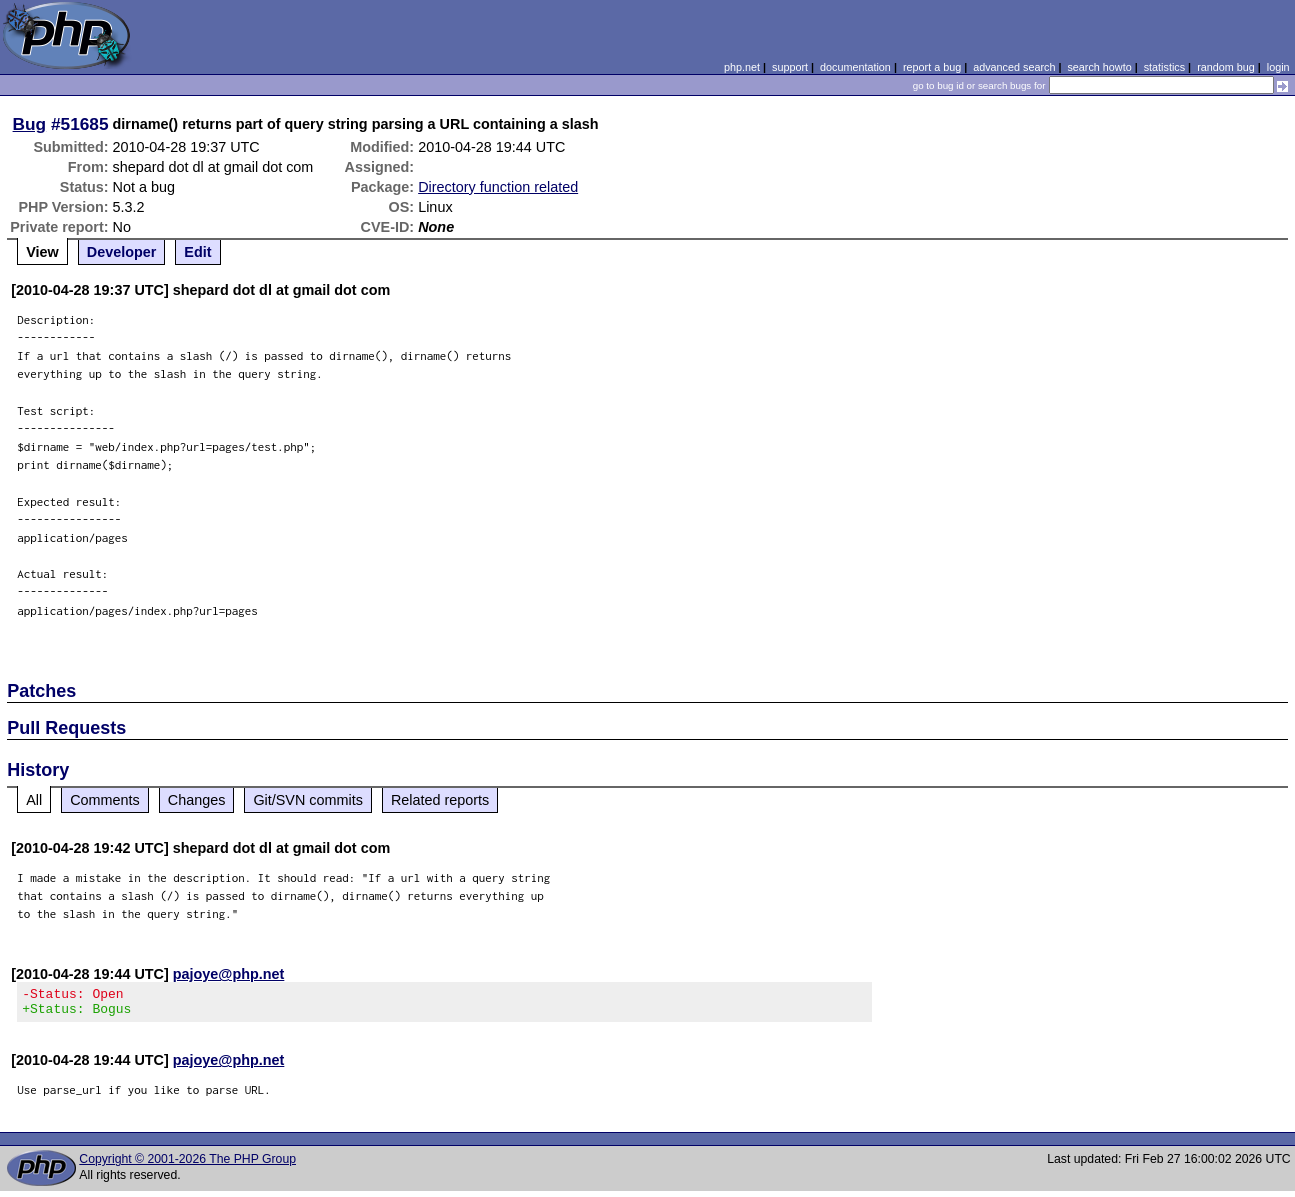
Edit (197, 252)
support (790, 67)
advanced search (1014, 67)
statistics (1164, 67)
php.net (742, 67)
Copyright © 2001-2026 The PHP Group (187, 1165)
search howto (1099, 67)
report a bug (932, 67)
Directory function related (498, 187)
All (34, 800)
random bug (1226, 67)
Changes (197, 800)
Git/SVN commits (308, 800)
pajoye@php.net (229, 974)
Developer (122, 252)
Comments (105, 800)
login (1278, 67)
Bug (30, 124)
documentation (855, 67)
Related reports (440, 800)
